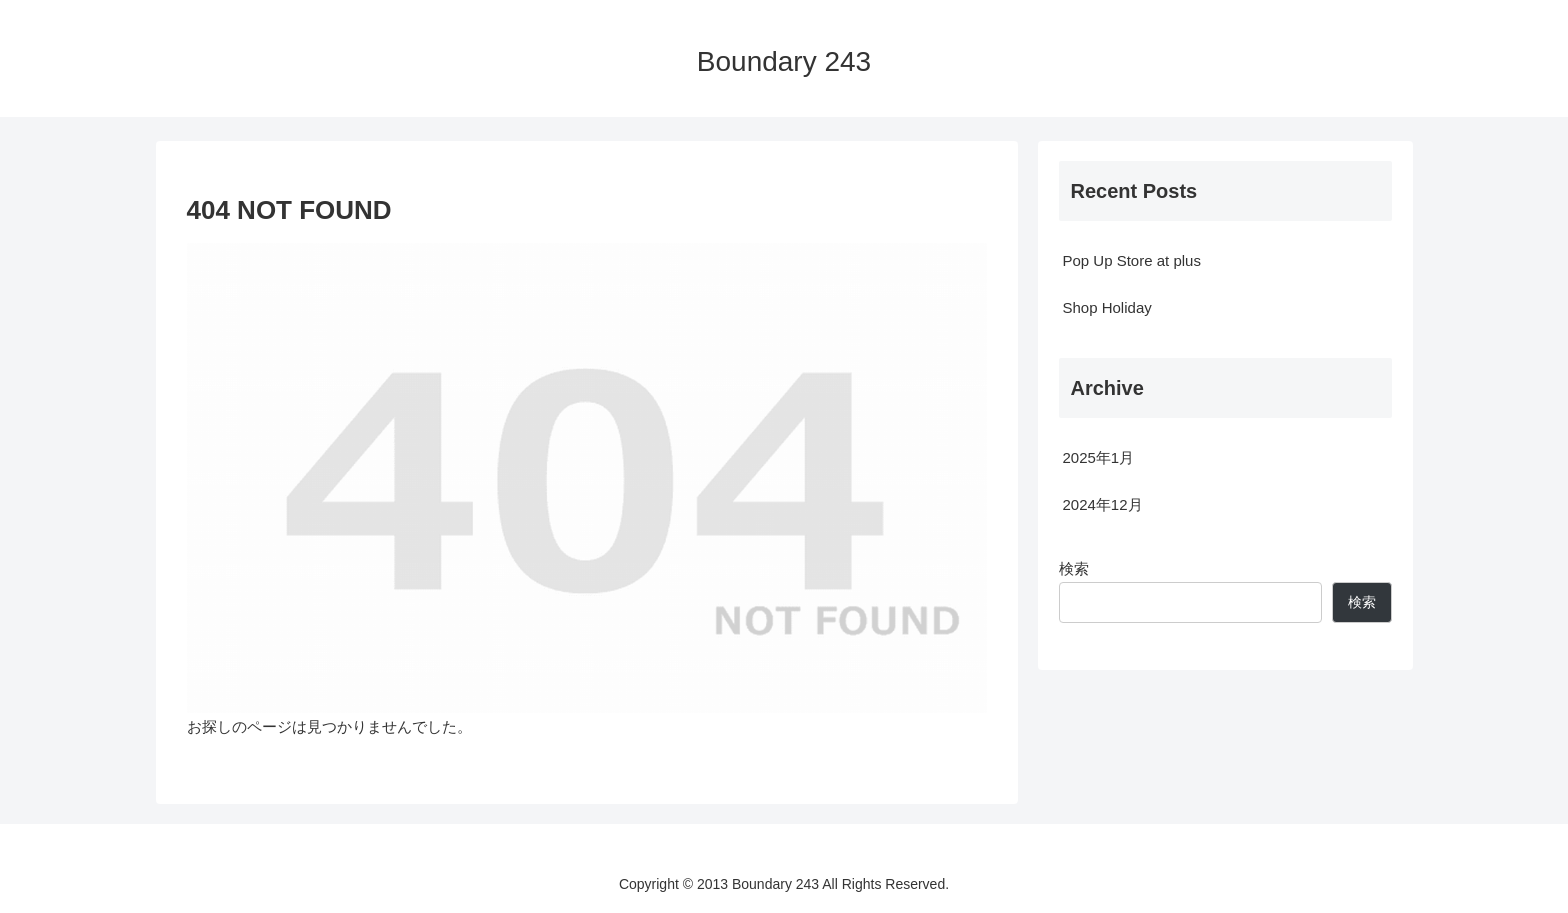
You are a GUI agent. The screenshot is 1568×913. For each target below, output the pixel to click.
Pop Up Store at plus (1132, 260)
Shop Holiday (1107, 307)
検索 (1074, 568)
